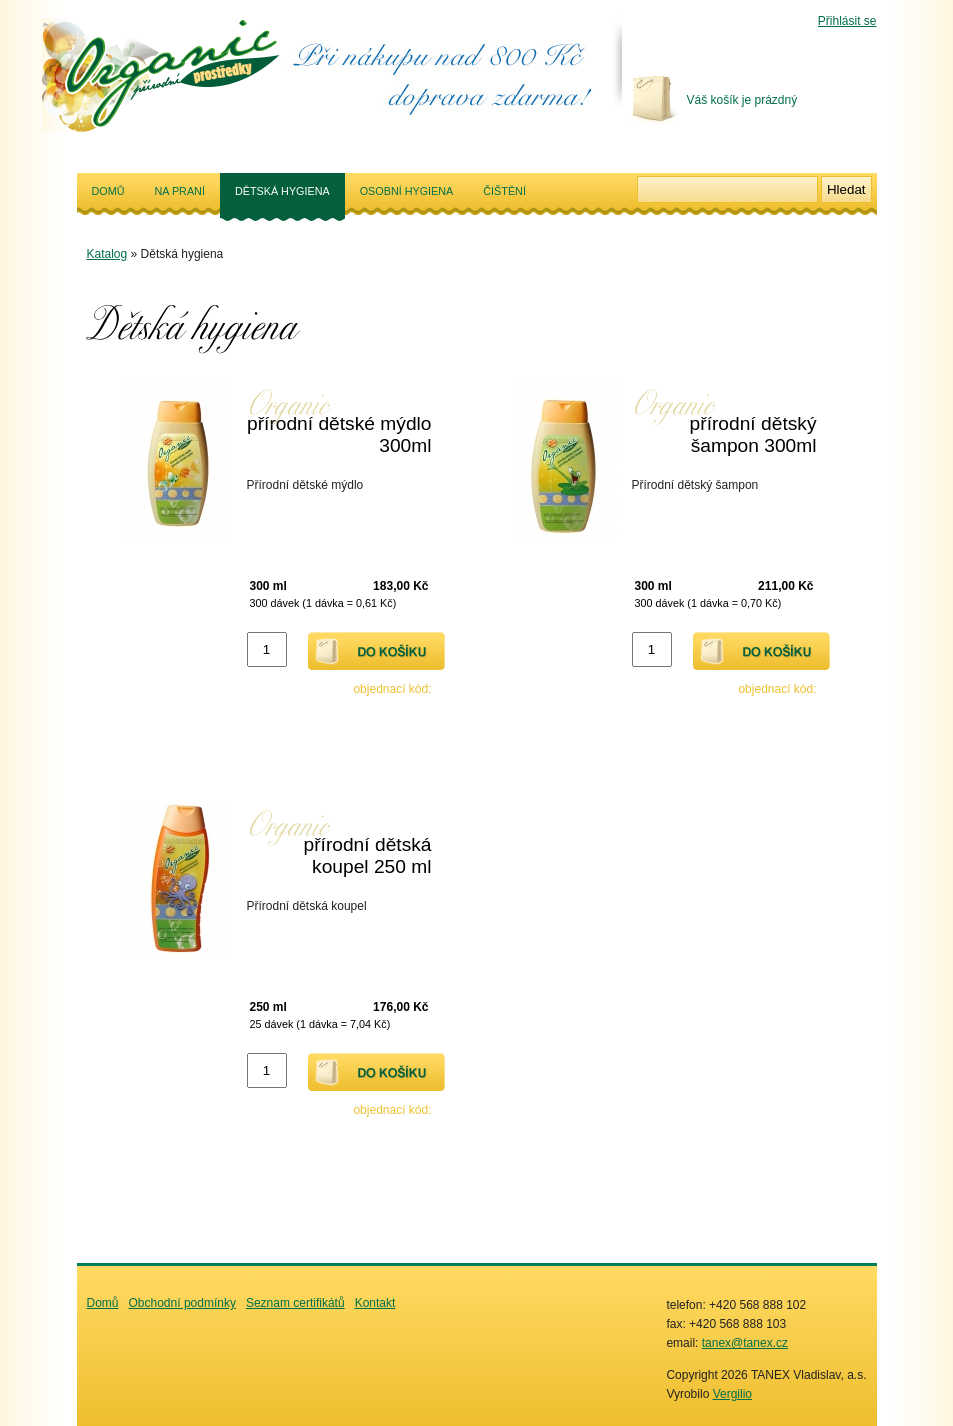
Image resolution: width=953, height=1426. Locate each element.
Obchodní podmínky (182, 1303)
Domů (108, 191)
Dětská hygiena (282, 201)
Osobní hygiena (407, 191)
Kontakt (375, 1303)
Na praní (180, 191)
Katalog (107, 254)
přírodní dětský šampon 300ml (753, 434)
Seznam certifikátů (295, 1303)
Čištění (504, 191)
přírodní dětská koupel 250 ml (368, 855)
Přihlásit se (847, 21)
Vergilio (732, 1394)
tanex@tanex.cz (745, 1343)
